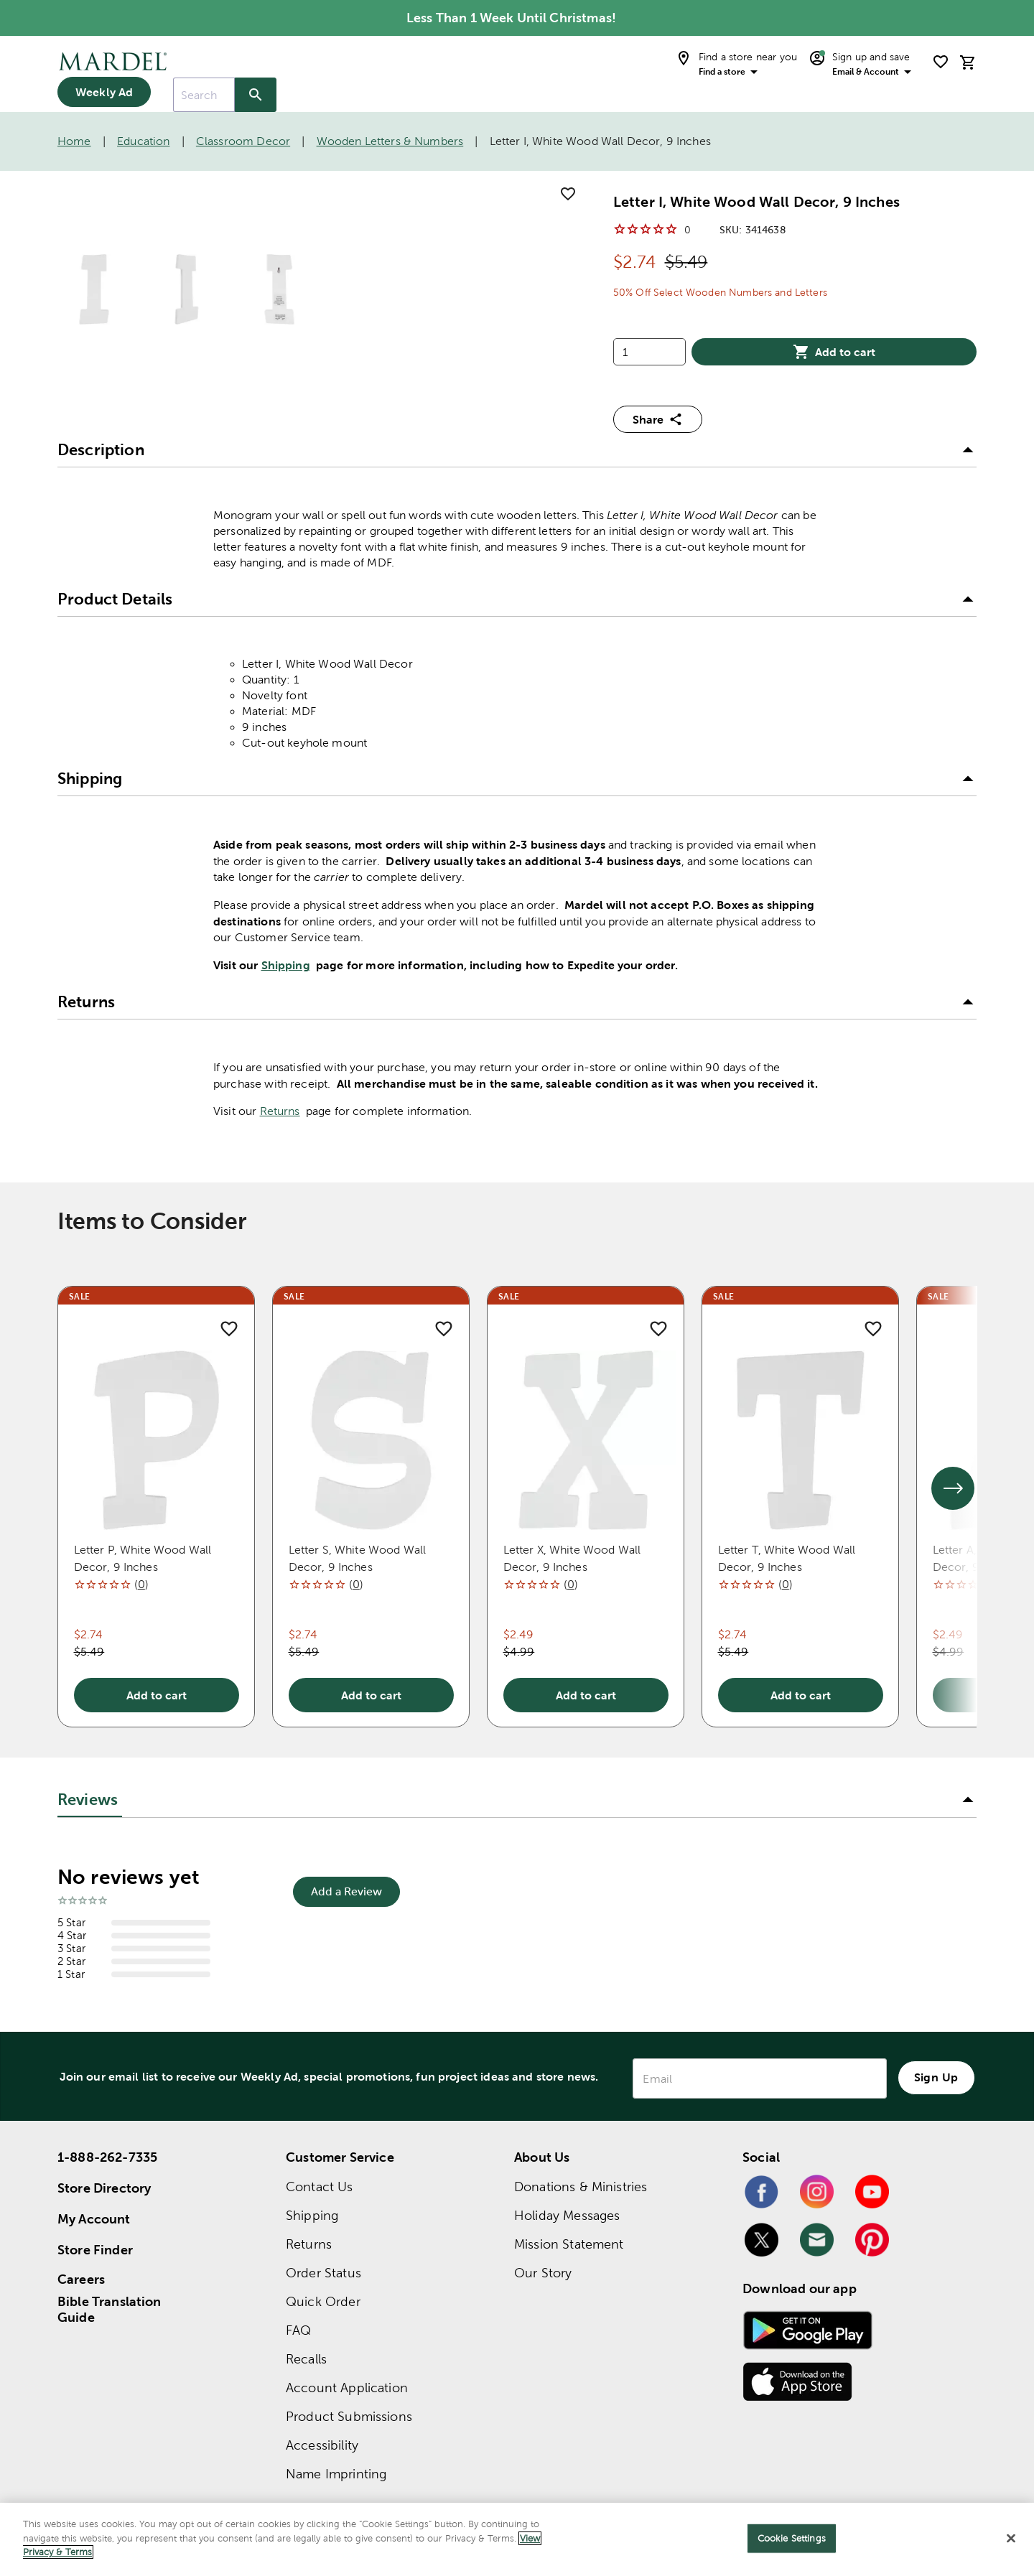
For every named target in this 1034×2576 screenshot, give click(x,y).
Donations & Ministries (580, 2186)
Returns (280, 1111)
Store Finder (95, 2249)
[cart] (968, 62)
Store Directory (104, 2187)
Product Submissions (349, 2416)
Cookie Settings (792, 2538)
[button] (517, 450)
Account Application (347, 2387)
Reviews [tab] (87, 1800)
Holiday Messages (567, 2215)
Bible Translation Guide (109, 2310)
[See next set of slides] (952, 1488)
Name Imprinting (336, 2473)
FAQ (298, 2330)
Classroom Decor (243, 141)
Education (143, 141)
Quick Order (323, 2301)
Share (658, 419)
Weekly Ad (104, 91)
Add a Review (346, 1891)
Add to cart (834, 351)
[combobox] (204, 95)
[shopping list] (940, 61)
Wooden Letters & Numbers (390, 141)
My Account (94, 2218)
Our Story (543, 2272)
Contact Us (319, 2186)
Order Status (323, 2272)
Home (74, 141)
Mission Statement (569, 2243)
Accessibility (322, 2445)
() (141, 1584)
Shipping (285, 964)
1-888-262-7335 (107, 2157)
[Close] (1011, 2538)
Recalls (306, 2358)
